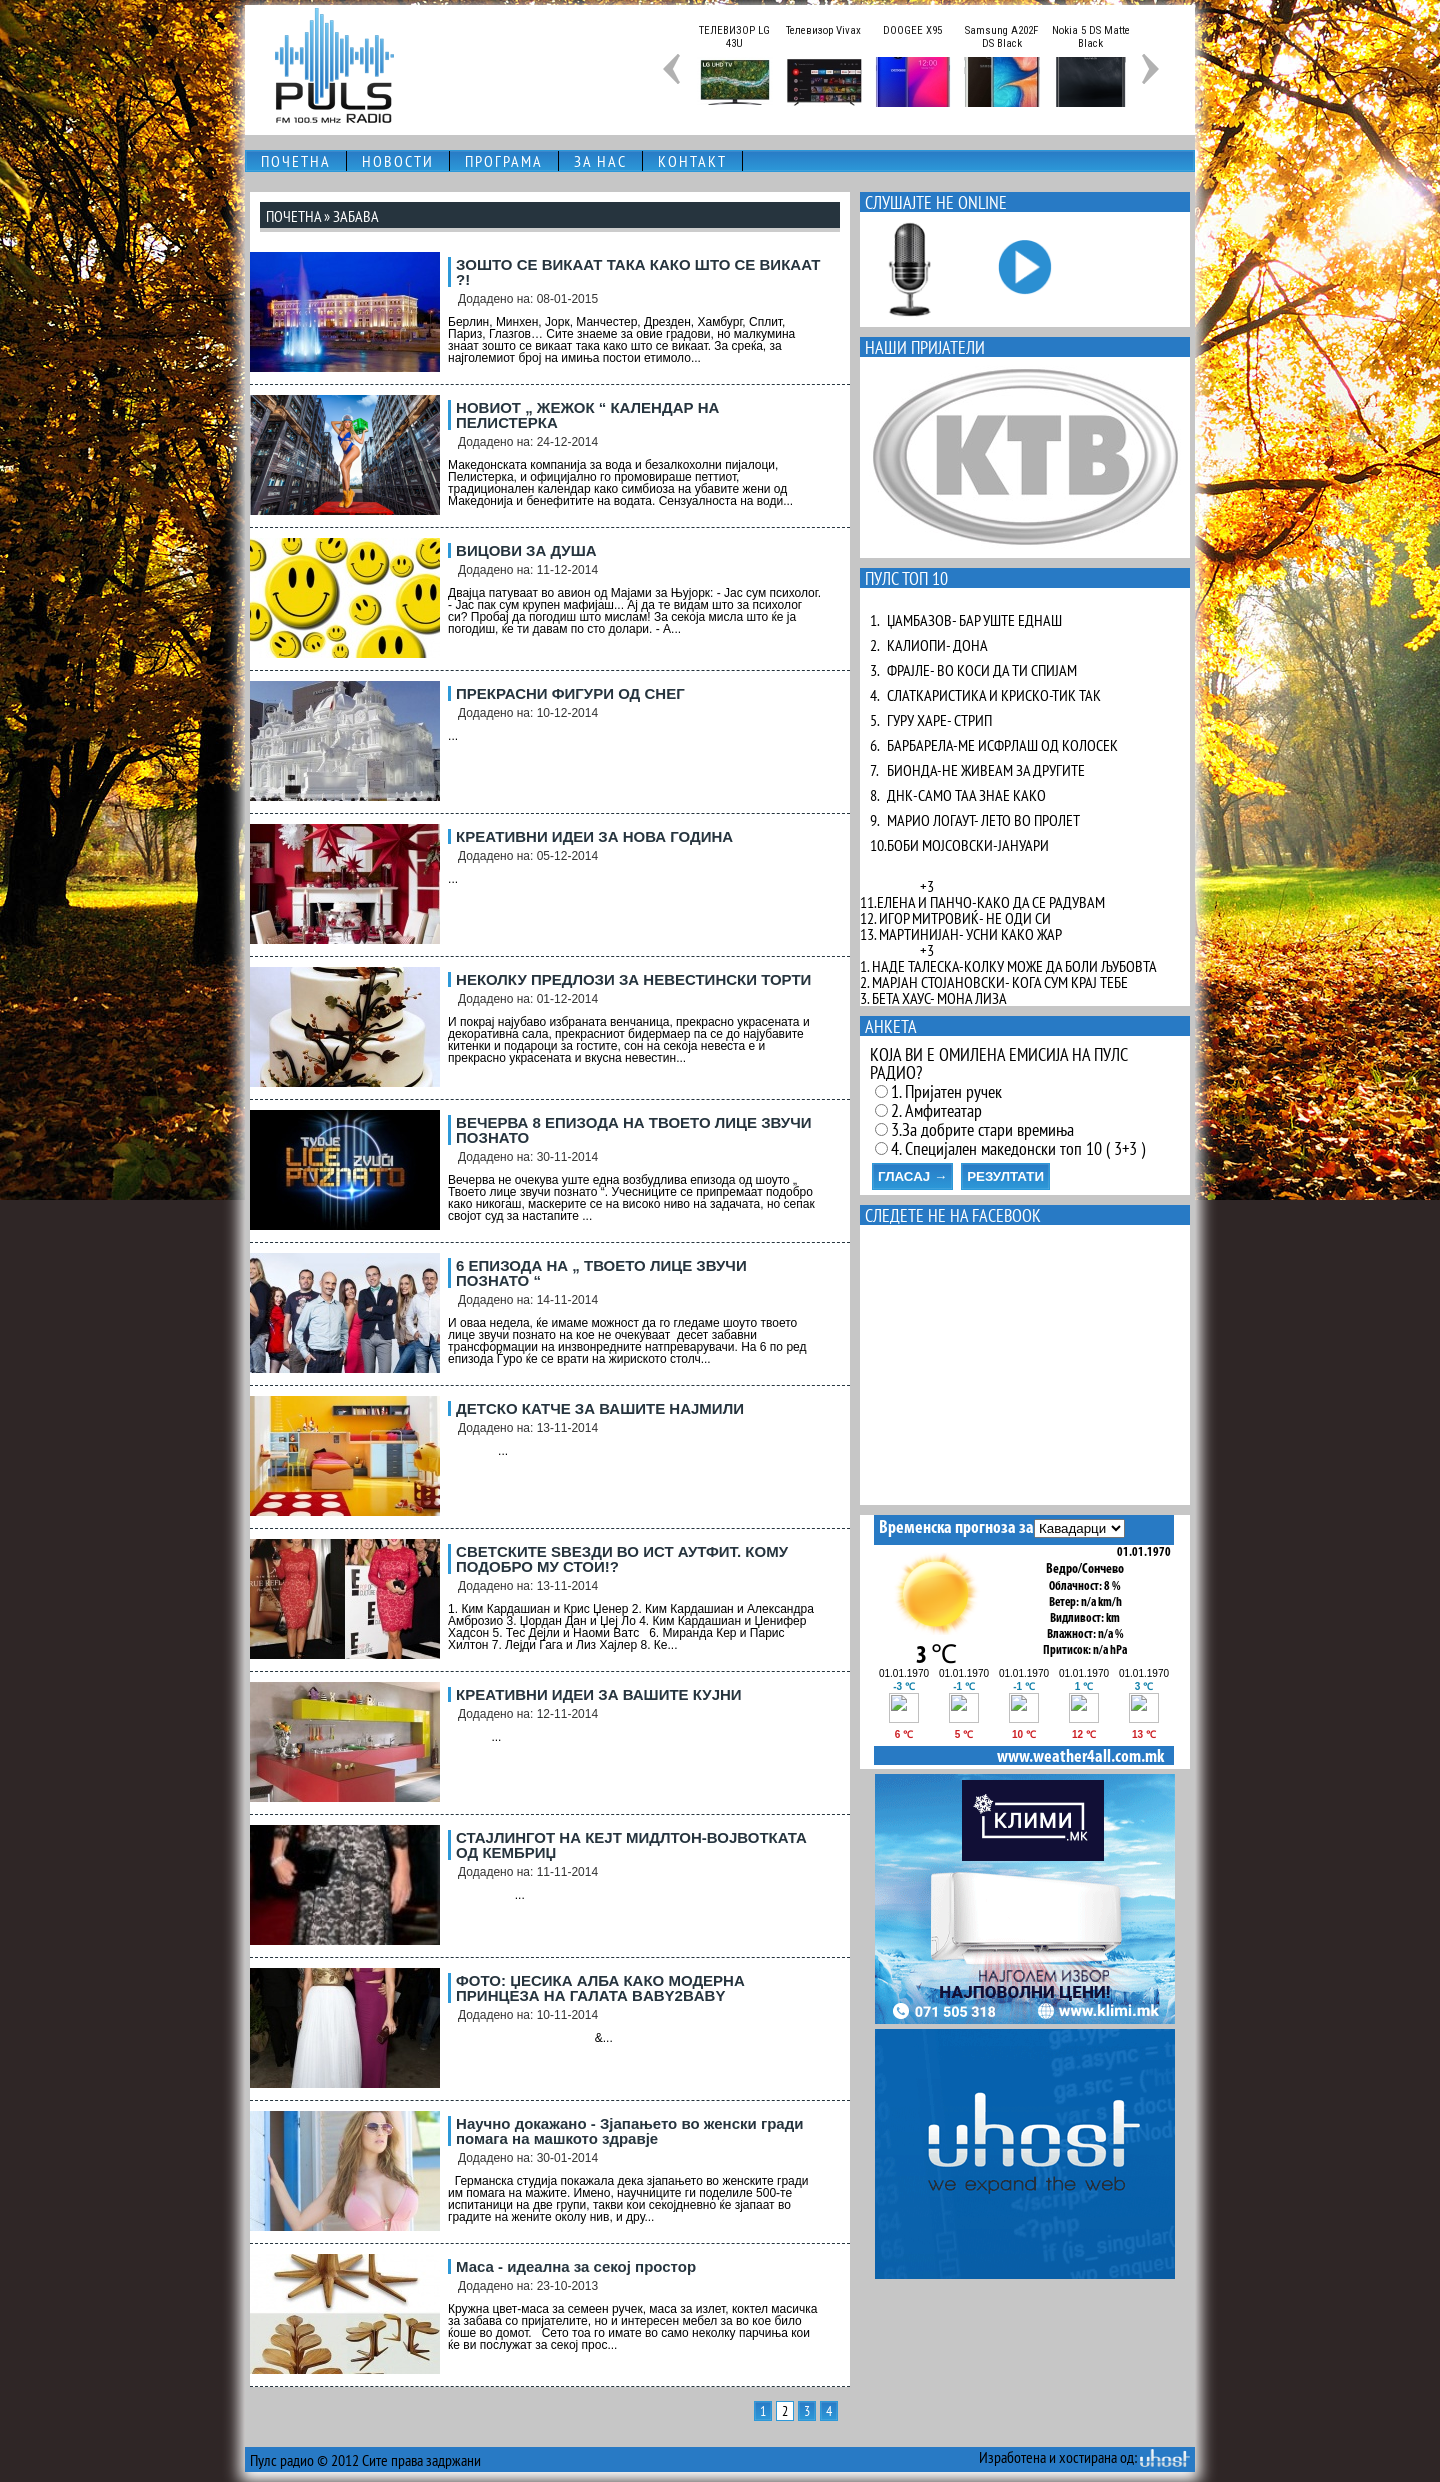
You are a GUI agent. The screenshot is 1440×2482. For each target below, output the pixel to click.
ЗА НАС (600, 161)
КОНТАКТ (692, 161)
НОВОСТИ (398, 161)
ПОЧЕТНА (296, 161)
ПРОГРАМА (504, 161)
